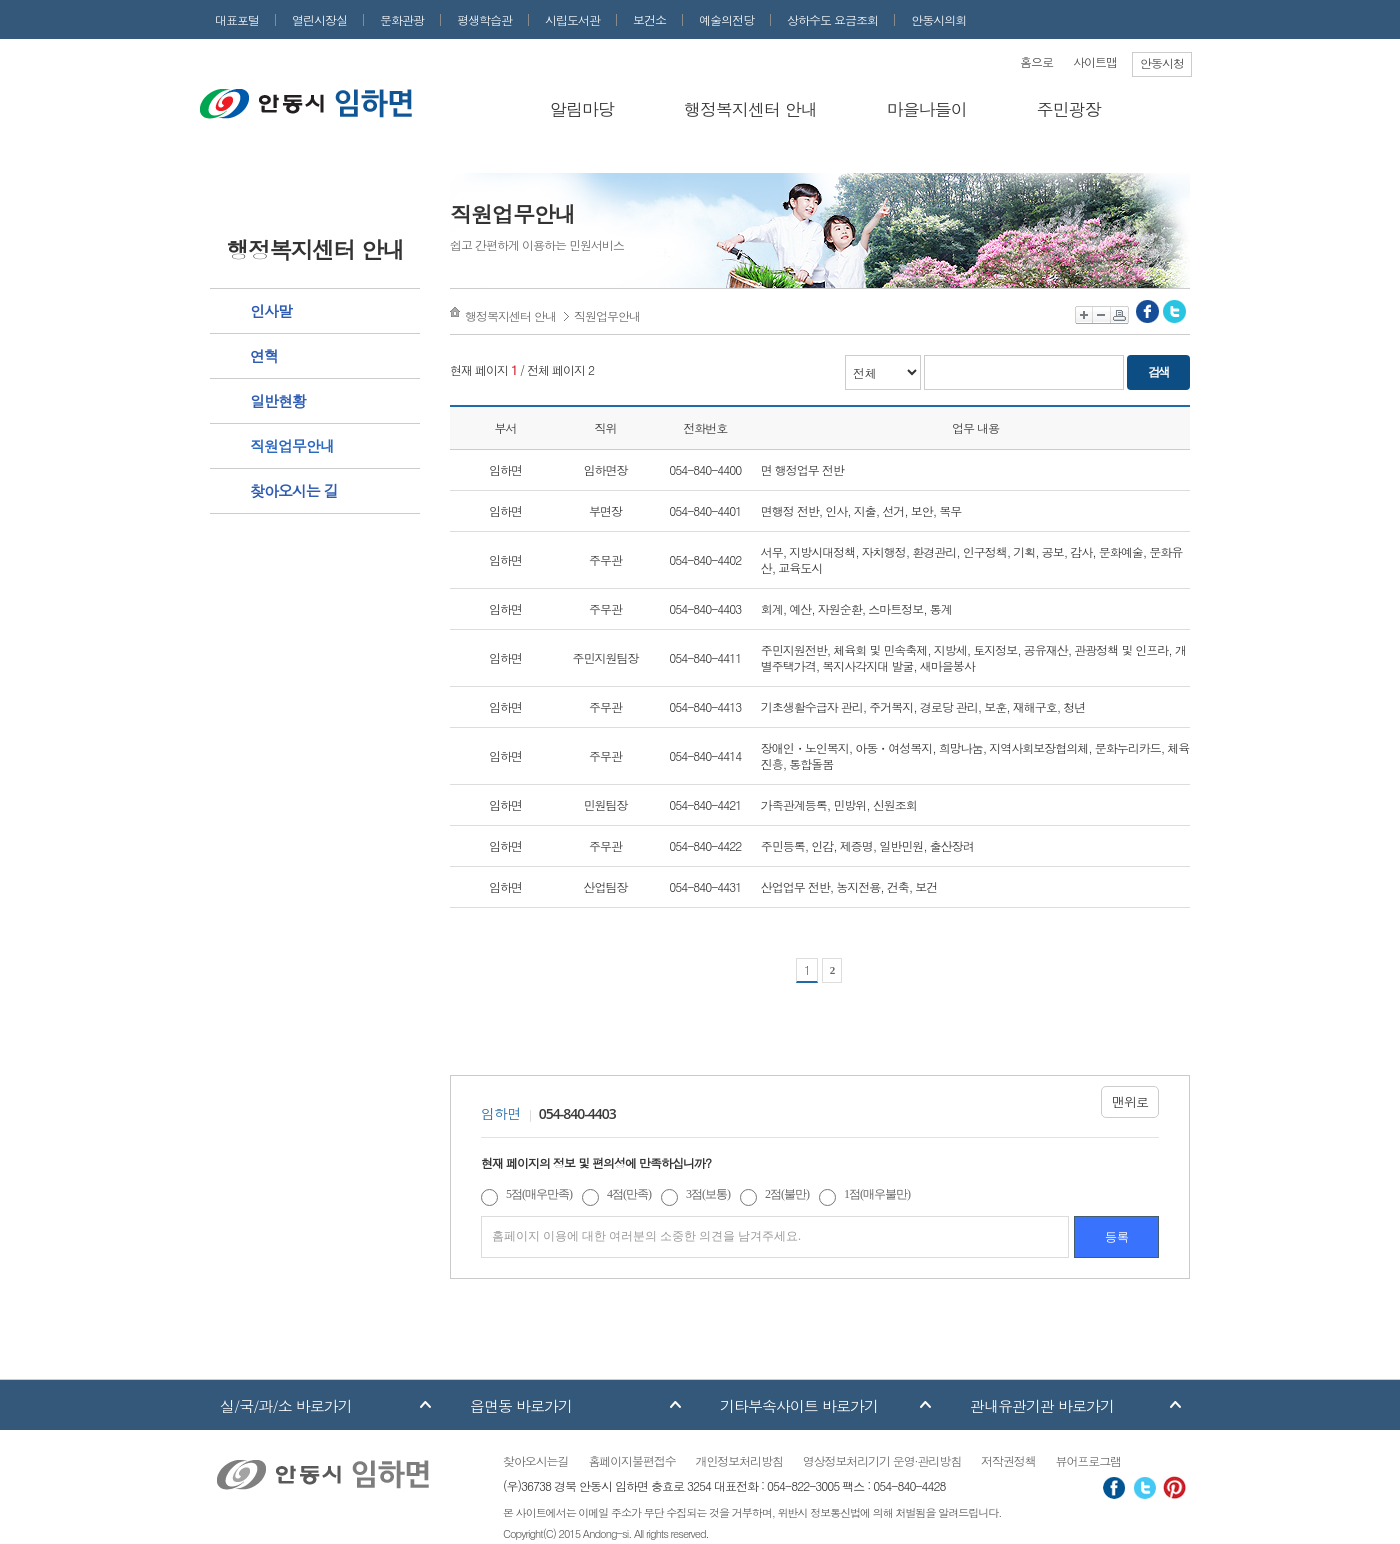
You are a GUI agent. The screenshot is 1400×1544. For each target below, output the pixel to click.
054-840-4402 (705, 559)
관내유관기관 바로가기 (1042, 1405)
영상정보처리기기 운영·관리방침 (882, 1460)
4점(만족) (629, 1194)
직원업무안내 (292, 445)
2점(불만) (787, 1194)
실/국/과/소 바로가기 (286, 1405)
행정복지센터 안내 (750, 109)
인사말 (271, 310)
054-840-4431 (705, 886)
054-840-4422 (705, 845)
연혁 (264, 355)
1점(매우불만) (877, 1194)
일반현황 (278, 400)
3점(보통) (708, 1194)
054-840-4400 (705, 469)
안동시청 (1162, 62)
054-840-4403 (705, 608)
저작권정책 (1008, 1460)
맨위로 (1130, 1101)
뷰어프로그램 (1088, 1460)
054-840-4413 (705, 706)
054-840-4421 (705, 804)
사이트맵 (1095, 61)
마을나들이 (927, 109)
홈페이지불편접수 (631, 1460)
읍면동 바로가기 (521, 1405)
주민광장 (1069, 109)
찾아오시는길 (535, 1460)
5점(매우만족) (539, 1194)
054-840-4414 (705, 755)
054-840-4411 (705, 657)
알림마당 (582, 109)
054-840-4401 (705, 510)
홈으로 (1036, 61)
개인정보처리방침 (739, 1460)
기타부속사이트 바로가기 (799, 1405)
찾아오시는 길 (294, 490)
